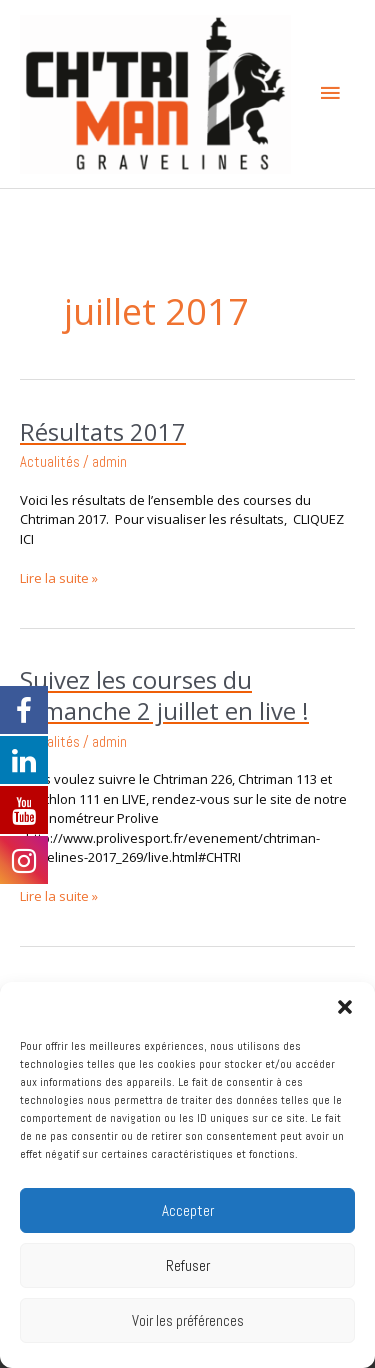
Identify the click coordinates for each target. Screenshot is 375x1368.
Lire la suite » (59, 578)
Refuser (188, 1265)
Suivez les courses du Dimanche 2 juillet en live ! (164, 695)
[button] (345, 1007)
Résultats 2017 (103, 432)
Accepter (188, 1210)
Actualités (50, 462)
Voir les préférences (188, 1320)
